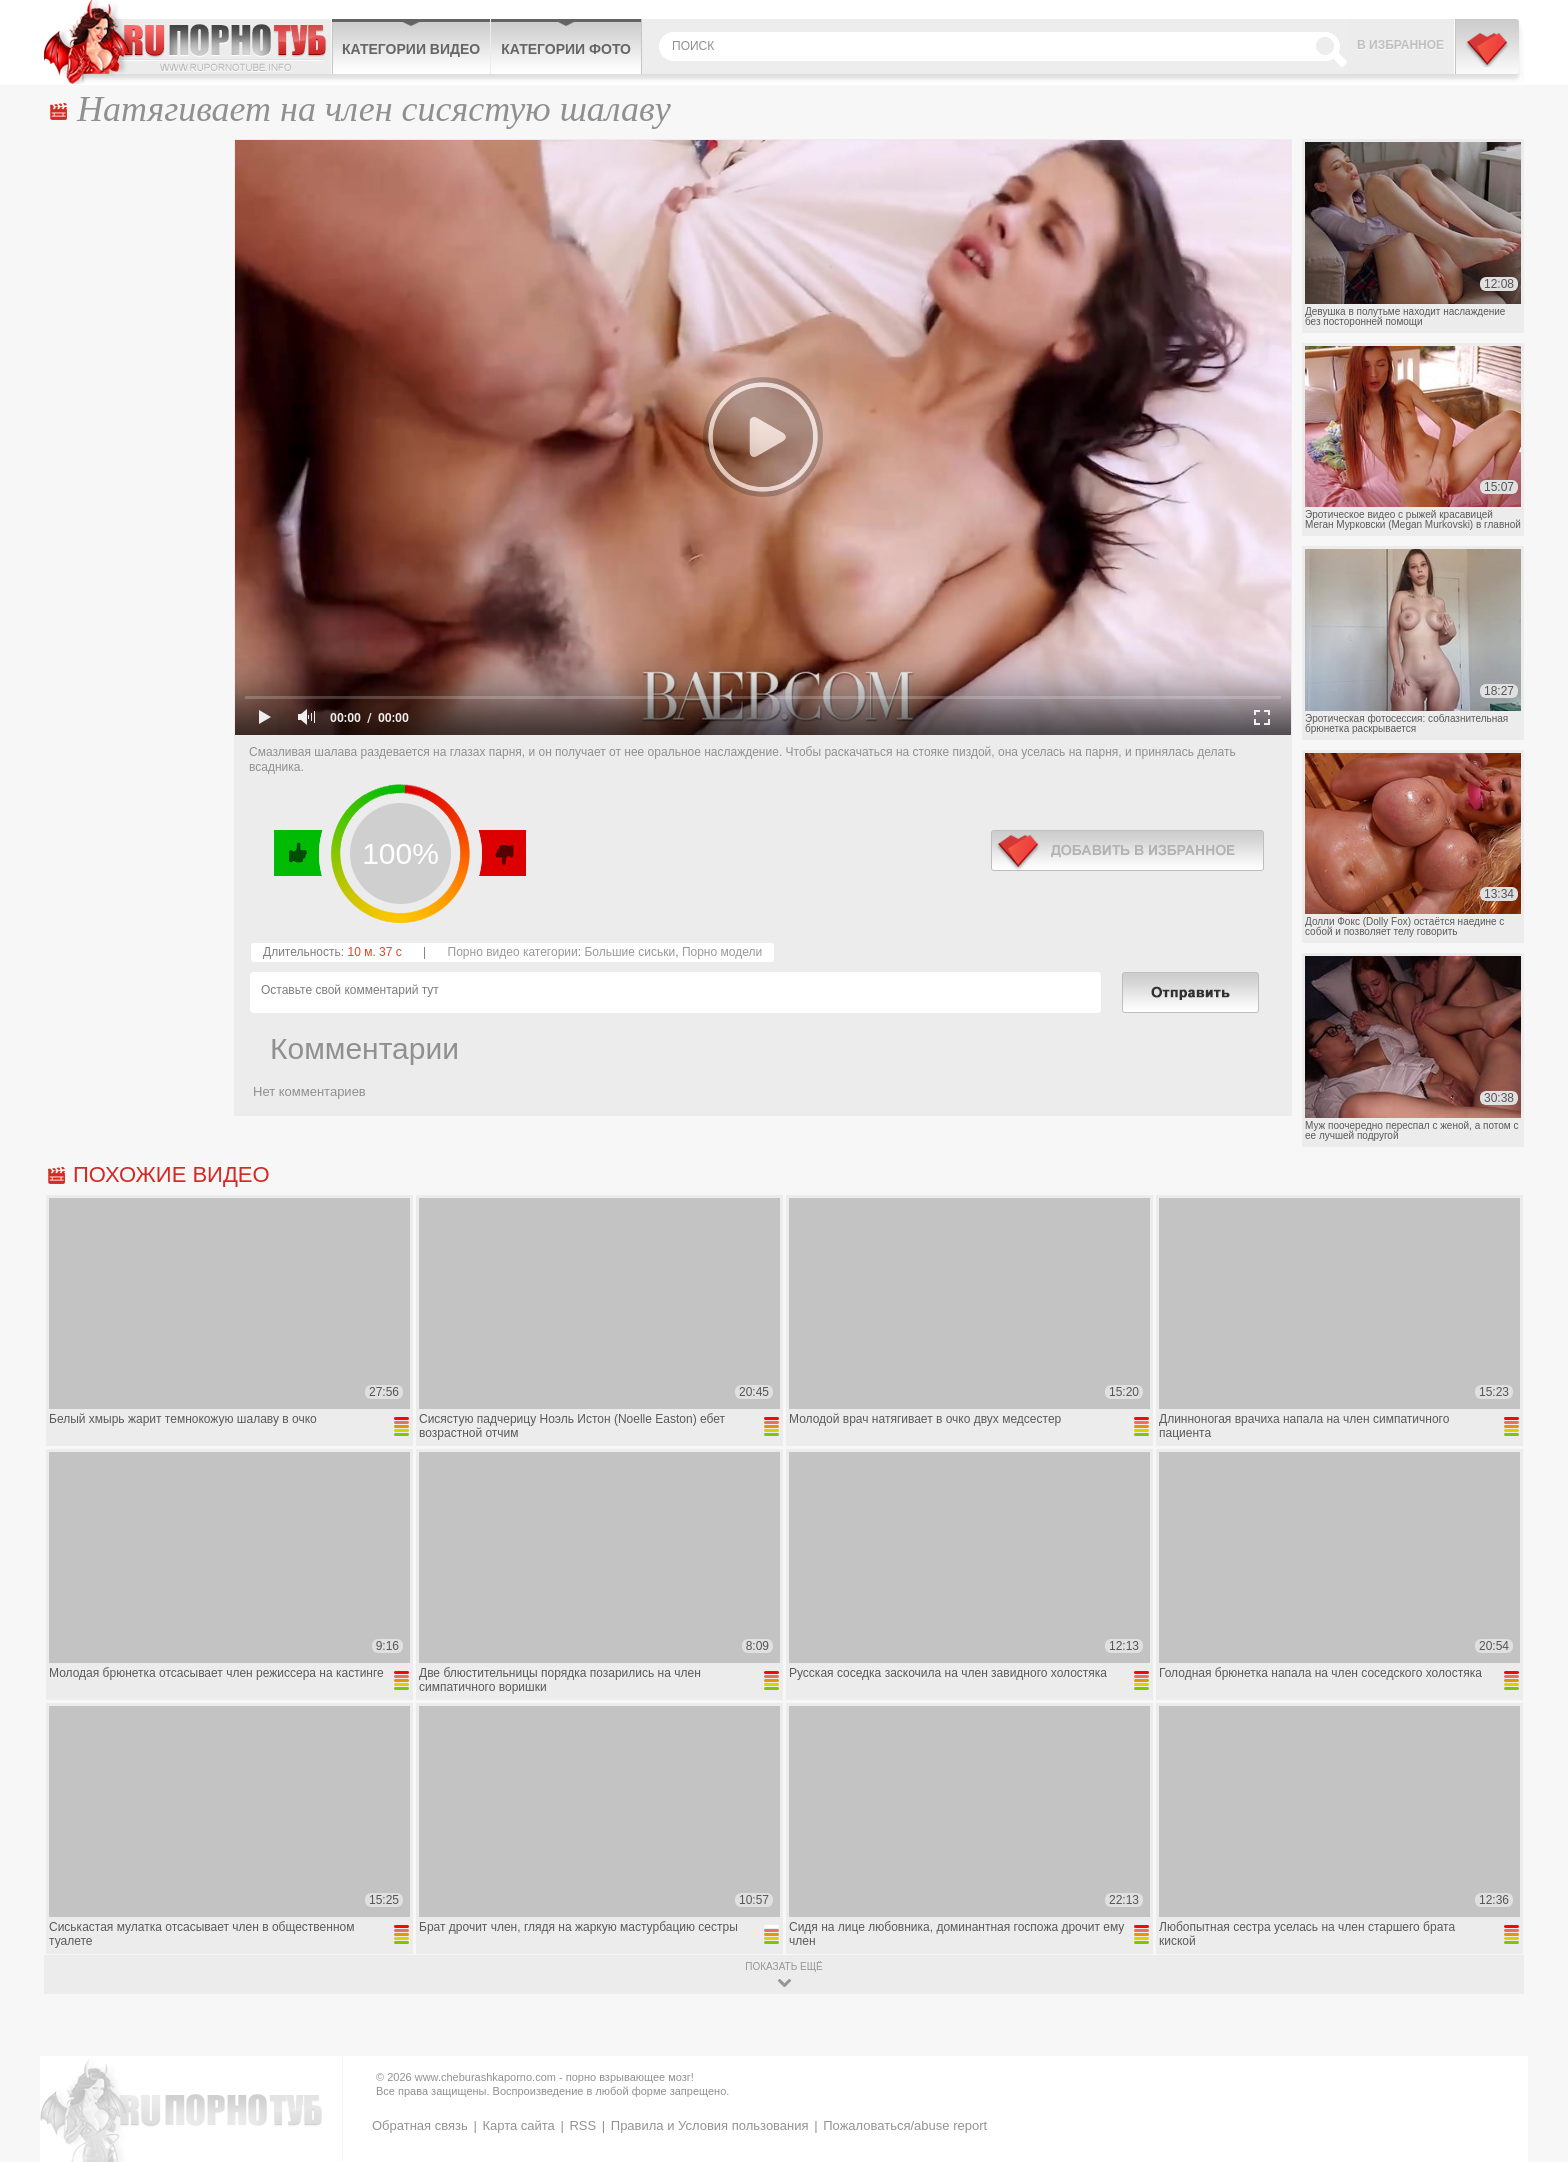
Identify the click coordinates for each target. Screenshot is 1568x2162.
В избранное (1400, 45)
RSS (582, 2125)
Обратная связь (420, 2125)
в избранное (1127, 850)
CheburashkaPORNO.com (187, 42)
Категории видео (411, 49)
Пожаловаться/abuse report (905, 2125)
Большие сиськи (629, 952)
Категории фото (566, 49)
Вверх (1529, 2028)
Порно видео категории (513, 952)
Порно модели (722, 952)
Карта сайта (518, 2125)
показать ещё (783, 1966)
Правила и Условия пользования (710, 2125)
